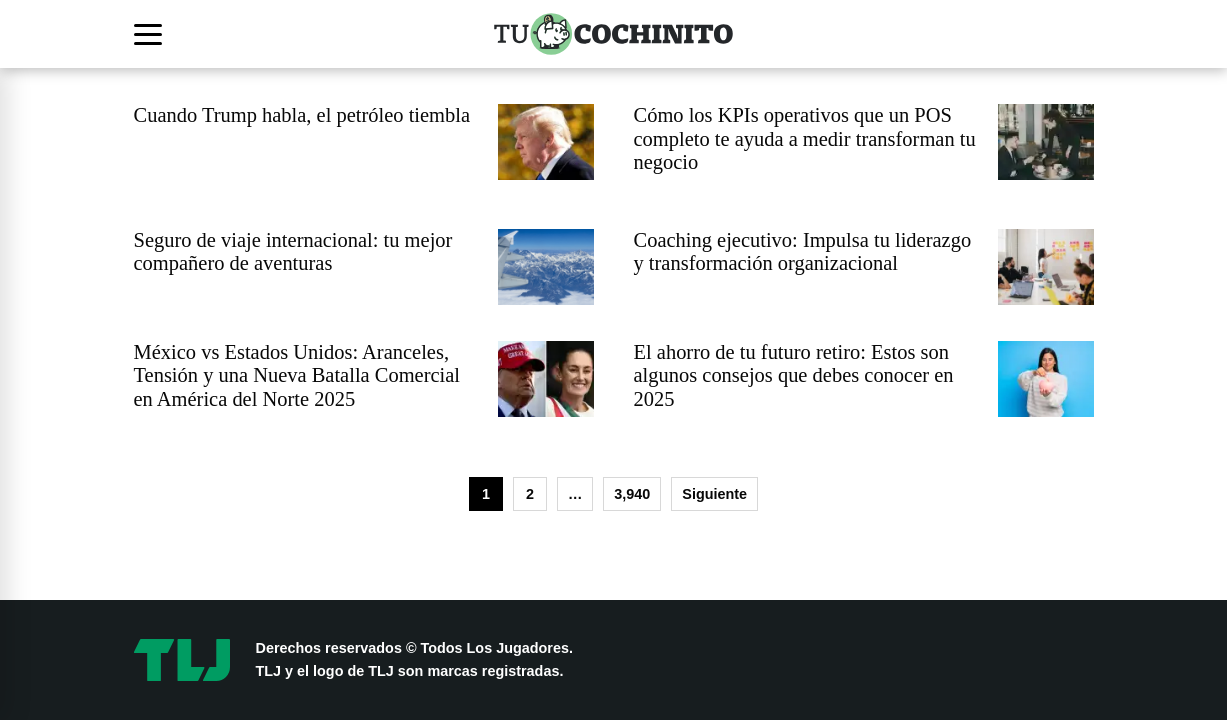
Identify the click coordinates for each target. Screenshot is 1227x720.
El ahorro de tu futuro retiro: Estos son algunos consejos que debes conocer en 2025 (794, 375)
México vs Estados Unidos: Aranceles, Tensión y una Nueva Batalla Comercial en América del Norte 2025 (297, 375)
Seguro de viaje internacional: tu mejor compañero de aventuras (293, 252)
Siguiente (714, 494)
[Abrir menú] (152, 34)
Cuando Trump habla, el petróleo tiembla (302, 115)
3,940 (632, 494)
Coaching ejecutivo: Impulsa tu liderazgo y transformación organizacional (803, 252)
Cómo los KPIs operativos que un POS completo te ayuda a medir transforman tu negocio (805, 138)
